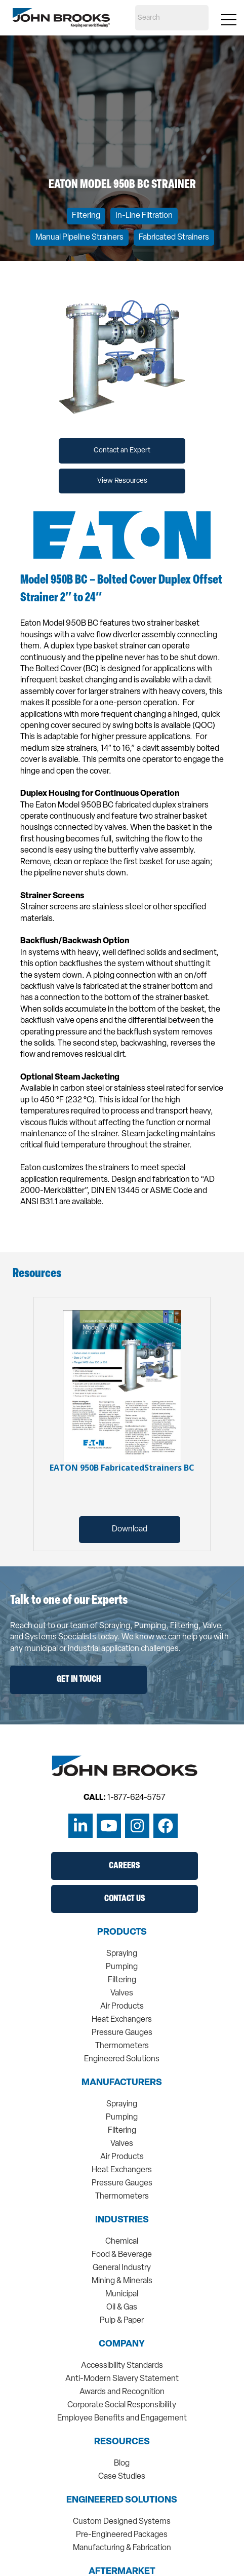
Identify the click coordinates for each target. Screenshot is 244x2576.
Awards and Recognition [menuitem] (122, 2392)
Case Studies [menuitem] (121, 2477)
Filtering (86, 216)
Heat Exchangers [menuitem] (122, 2020)
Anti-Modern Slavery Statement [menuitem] (122, 2379)
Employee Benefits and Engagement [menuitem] (122, 2418)
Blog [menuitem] (122, 2463)
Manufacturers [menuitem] (122, 2083)
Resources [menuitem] (122, 2442)
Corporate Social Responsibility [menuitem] (121, 2405)
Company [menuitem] (122, 2344)
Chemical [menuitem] (121, 2242)
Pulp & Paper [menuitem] (122, 2321)
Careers (124, 1866)
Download (129, 1529)
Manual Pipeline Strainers (79, 238)
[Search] (172, 17)
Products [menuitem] (122, 1932)
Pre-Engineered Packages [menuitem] (122, 2535)
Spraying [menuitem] (121, 1954)
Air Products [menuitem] (122, 2007)
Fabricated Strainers (174, 238)
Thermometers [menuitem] (122, 2046)
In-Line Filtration (144, 216)
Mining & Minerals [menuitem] (122, 2281)
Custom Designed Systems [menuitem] (122, 2522)
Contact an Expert (122, 450)
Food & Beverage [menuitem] (122, 2255)
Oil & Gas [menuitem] (121, 2307)
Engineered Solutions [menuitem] (121, 2059)
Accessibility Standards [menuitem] (122, 2366)
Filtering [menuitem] (122, 1980)
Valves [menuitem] (121, 1993)
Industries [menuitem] (122, 2220)
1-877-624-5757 (136, 1798)
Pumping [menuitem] (122, 1967)
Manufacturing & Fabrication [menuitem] (122, 2548)
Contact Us (124, 1899)
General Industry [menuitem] (122, 2268)
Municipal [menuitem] (121, 2294)
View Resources (122, 481)
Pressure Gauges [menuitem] (122, 2033)
